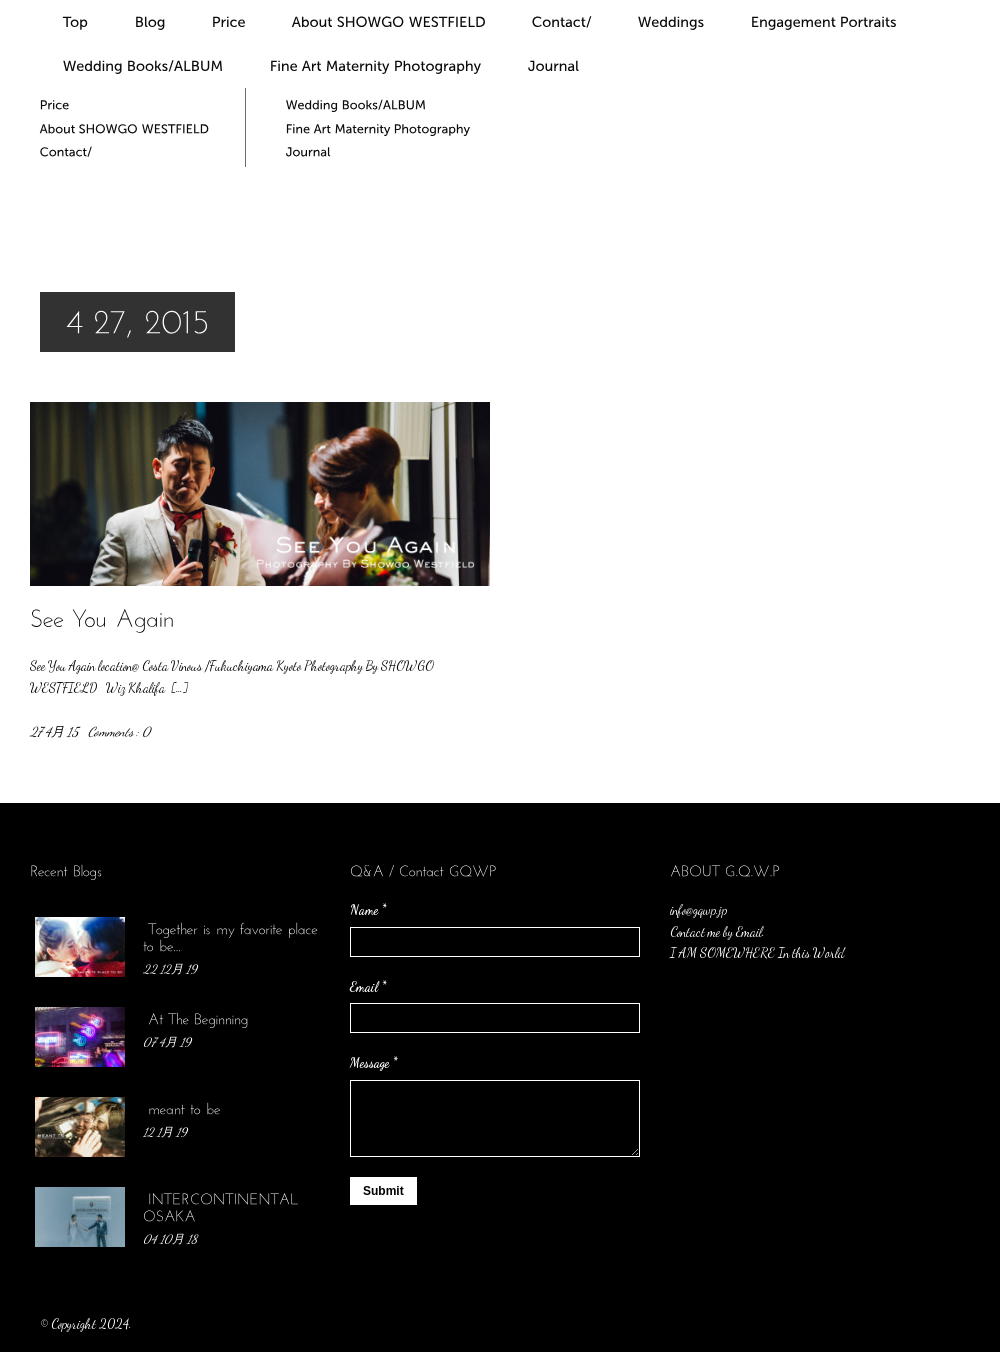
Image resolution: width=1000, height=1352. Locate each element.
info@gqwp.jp (698, 910)
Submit (383, 1191)
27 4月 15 (54, 732)
